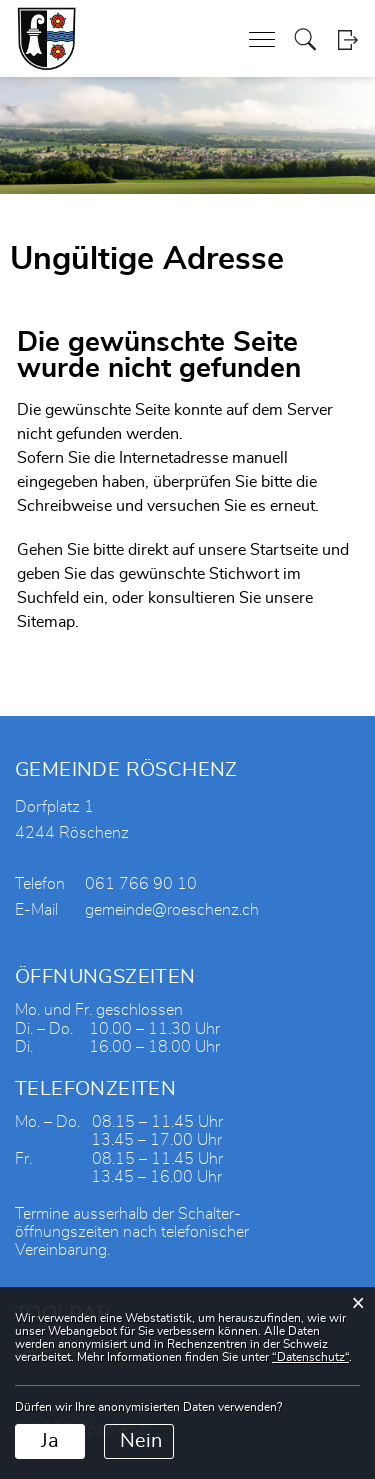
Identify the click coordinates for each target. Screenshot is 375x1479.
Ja (50, 1441)
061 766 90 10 (141, 884)
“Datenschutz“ (310, 1357)
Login (347, 39)
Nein (141, 1441)
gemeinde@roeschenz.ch (172, 910)
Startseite (284, 550)
